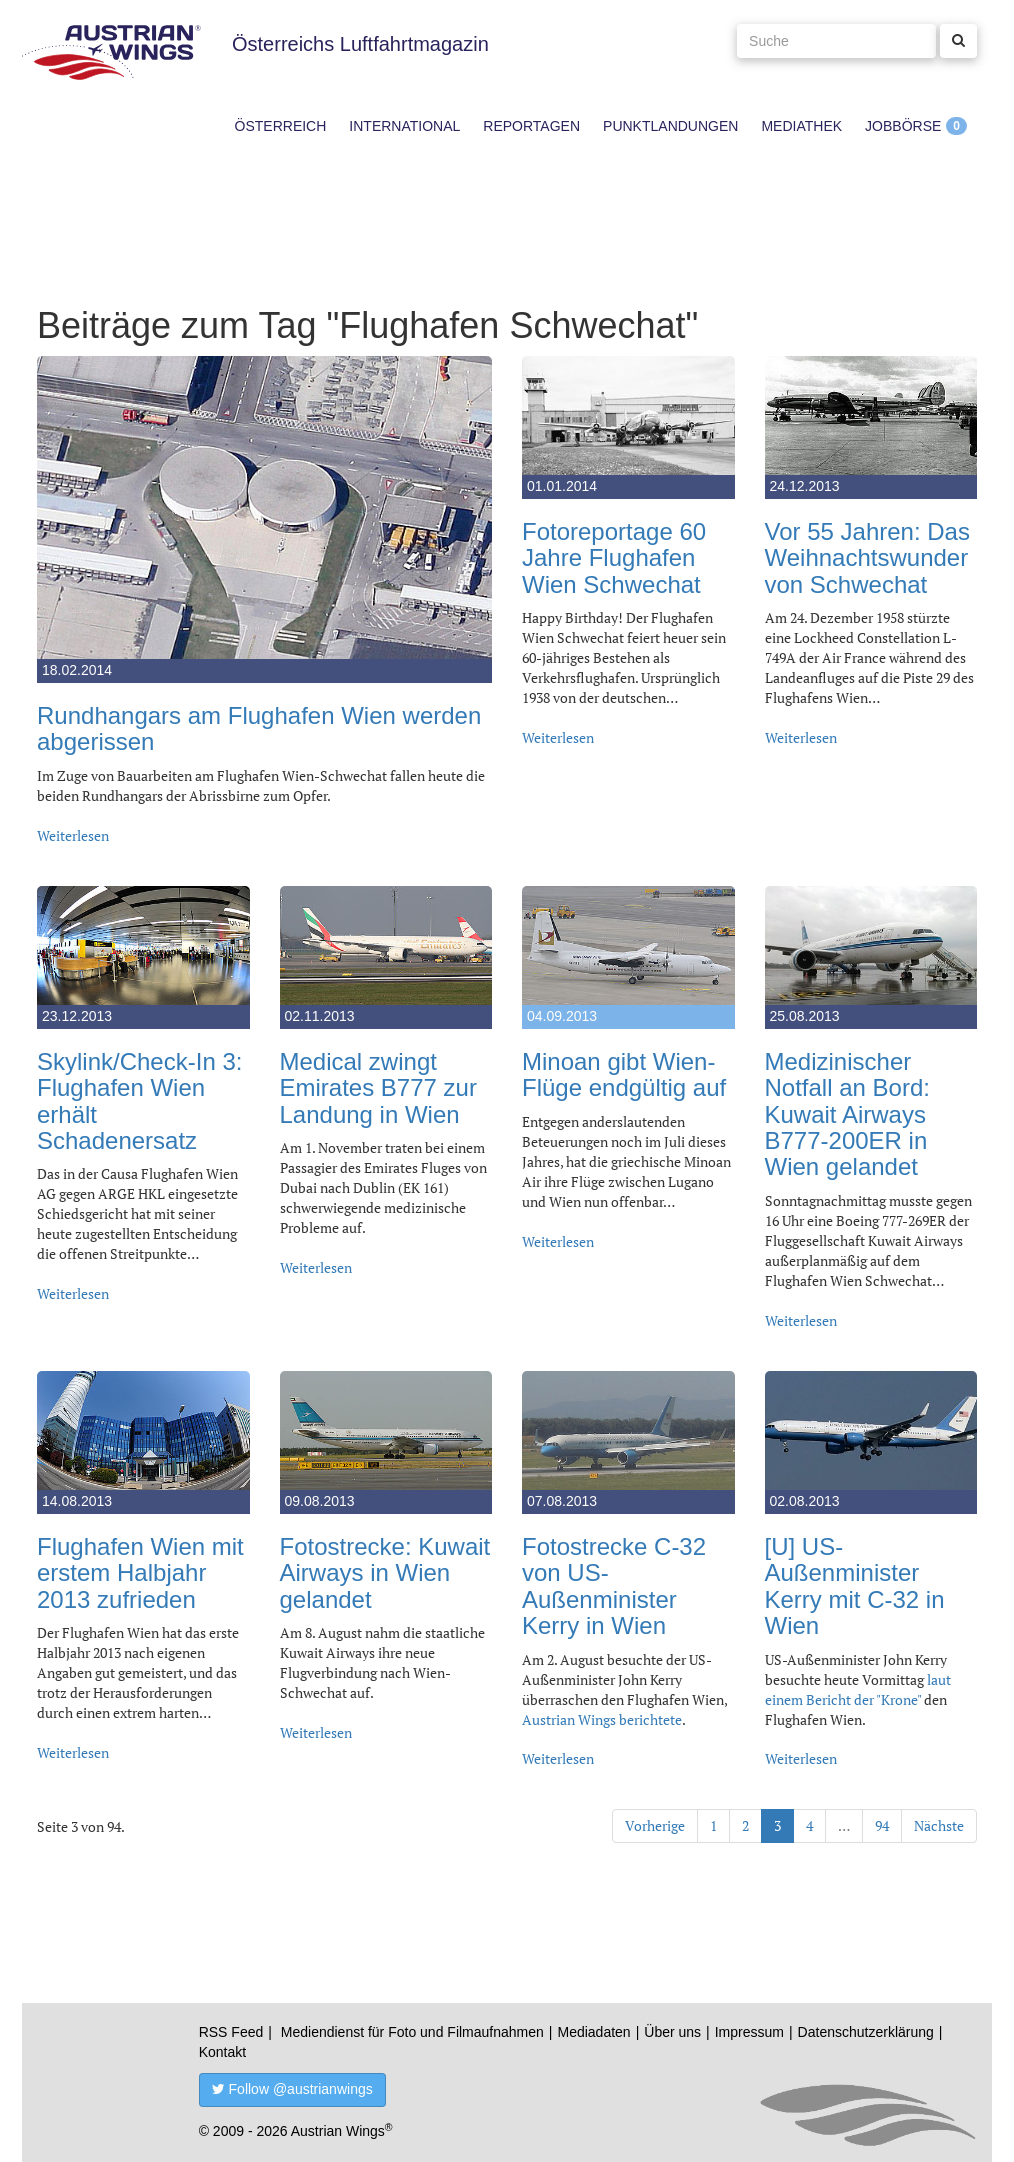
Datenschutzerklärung (866, 2032)
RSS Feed (231, 2032)
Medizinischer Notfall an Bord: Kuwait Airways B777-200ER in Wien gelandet (847, 1114)
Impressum (749, 2032)
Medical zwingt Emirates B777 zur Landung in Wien (378, 1088)
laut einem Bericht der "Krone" (858, 1689)
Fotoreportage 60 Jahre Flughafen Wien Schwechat (614, 558)
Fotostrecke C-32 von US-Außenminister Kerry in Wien (614, 1586)
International (404, 126)
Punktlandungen (670, 126)
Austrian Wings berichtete (602, 1719)
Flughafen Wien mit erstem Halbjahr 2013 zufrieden (140, 1573)
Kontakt (222, 2052)
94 (882, 1825)
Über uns (672, 2032)
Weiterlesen (73, 835)
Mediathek (801, 126)
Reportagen (531, 126)
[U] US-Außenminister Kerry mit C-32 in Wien (855, 1586)
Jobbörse (903, 126)
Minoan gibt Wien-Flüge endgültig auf (624, 1074)
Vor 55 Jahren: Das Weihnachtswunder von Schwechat (867, 558)
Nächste (939, 1825)
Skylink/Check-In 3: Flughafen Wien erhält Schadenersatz (139, 1101)
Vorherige (655, 1825)
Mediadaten (593, 2032)
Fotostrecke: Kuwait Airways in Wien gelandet (385, 1573)
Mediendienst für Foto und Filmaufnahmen (412, 2032)
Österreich (281, 126)
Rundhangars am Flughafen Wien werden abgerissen (259, 728)
